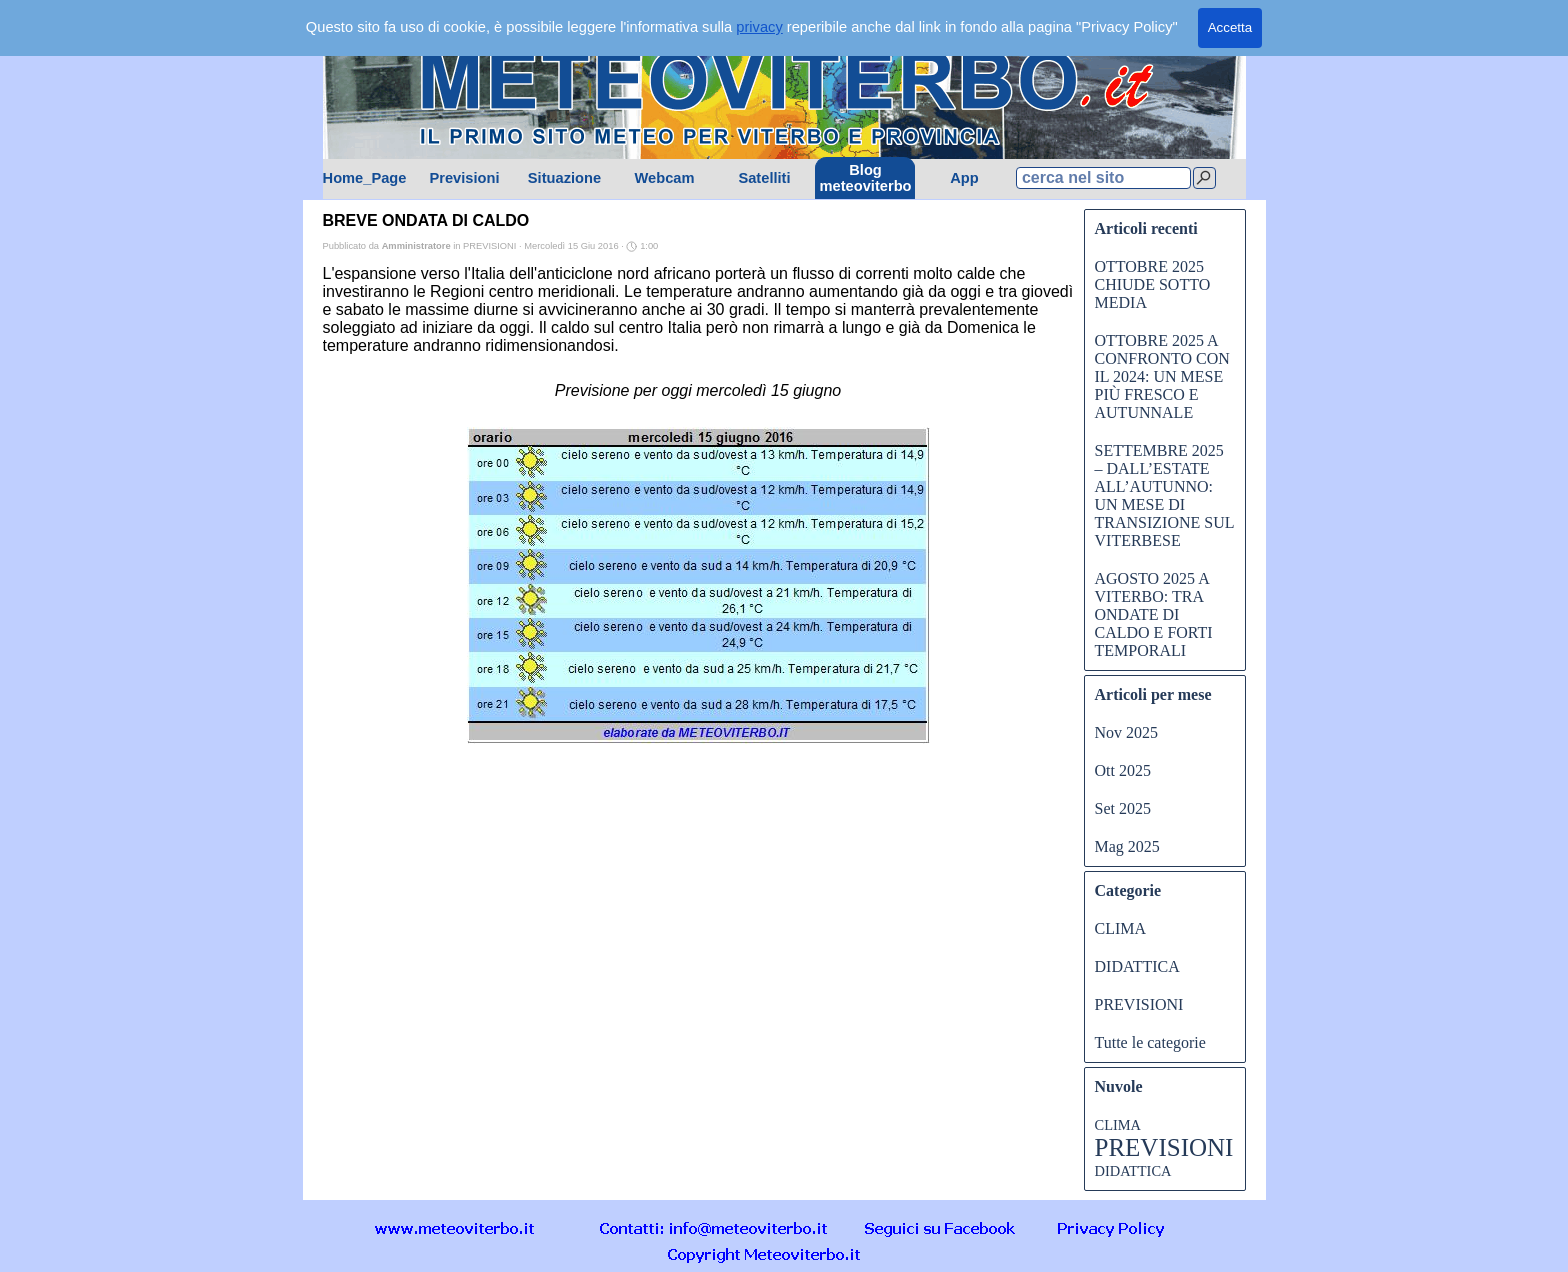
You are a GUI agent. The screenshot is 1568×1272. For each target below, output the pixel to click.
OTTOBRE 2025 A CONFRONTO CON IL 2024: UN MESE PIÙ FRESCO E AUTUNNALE (1162, 376)
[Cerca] (1204, 178)
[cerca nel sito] (1103, 178)
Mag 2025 (1127, 846)
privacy (759, 27)
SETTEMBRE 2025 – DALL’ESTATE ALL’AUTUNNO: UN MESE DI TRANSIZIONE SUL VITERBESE (1164, 495)
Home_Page (365, 178)
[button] (714, 1227)
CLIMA (1121, 928)
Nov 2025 (1127, 732)
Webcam (664, 178)
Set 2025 (1123, 808)
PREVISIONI (1139, 1004)
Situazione (564, 178)
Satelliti (764, 178)
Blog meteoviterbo (866, 178)
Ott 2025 (1123, 770)
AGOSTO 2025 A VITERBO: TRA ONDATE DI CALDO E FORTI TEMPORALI (1154, 614)
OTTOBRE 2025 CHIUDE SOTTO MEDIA (1153, 284)
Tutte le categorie (1150, 1042)
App (964, 178)
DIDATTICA (1137, 966)
